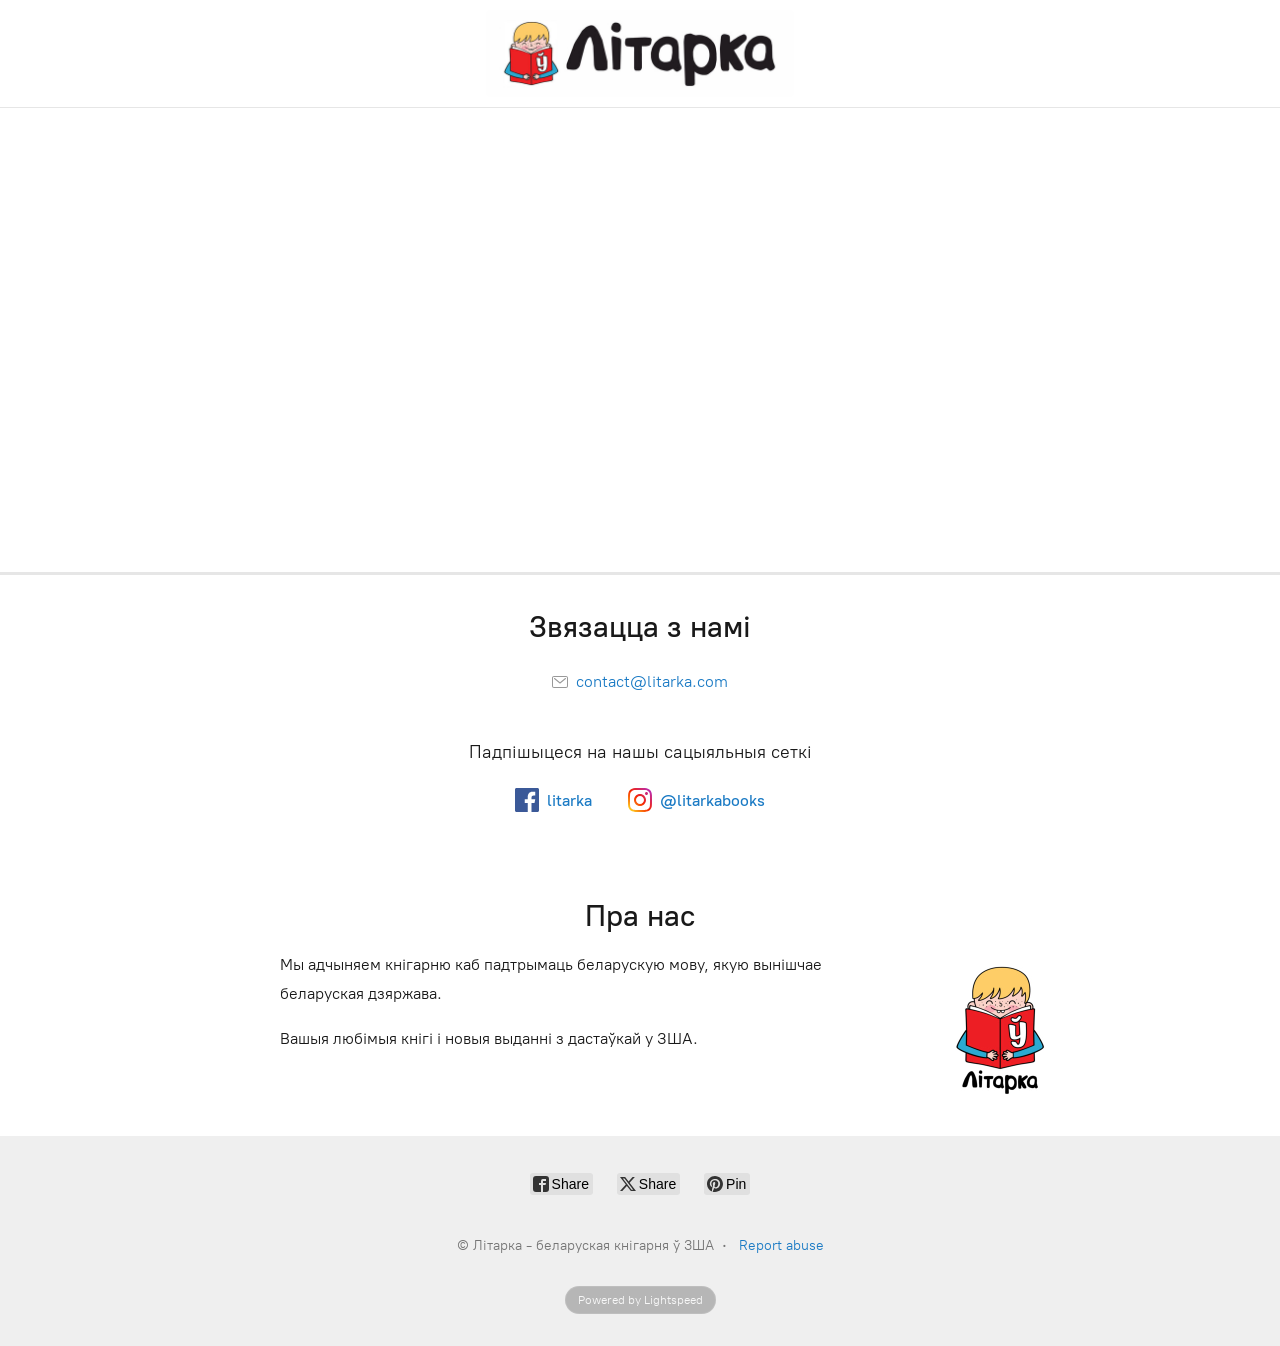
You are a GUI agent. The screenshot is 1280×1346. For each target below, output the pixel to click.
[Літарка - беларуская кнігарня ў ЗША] (640, 53)
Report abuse (781, 1245)
